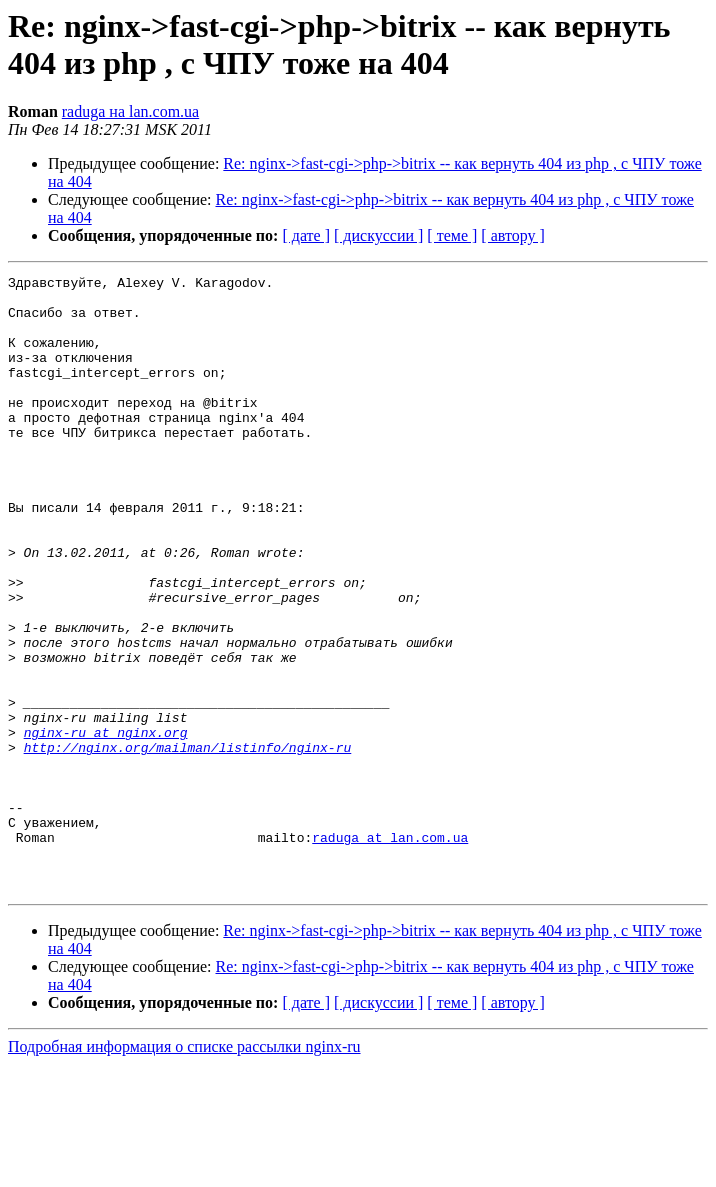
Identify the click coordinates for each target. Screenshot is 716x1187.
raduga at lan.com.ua (390, 951)
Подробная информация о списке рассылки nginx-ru (184, 1169)
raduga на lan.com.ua (130, 111)
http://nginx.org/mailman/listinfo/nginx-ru (188, 843)
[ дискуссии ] (378, 235)
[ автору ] (512, 235)
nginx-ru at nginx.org (106, 825)
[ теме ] (452, 235)
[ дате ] (306, 235)
